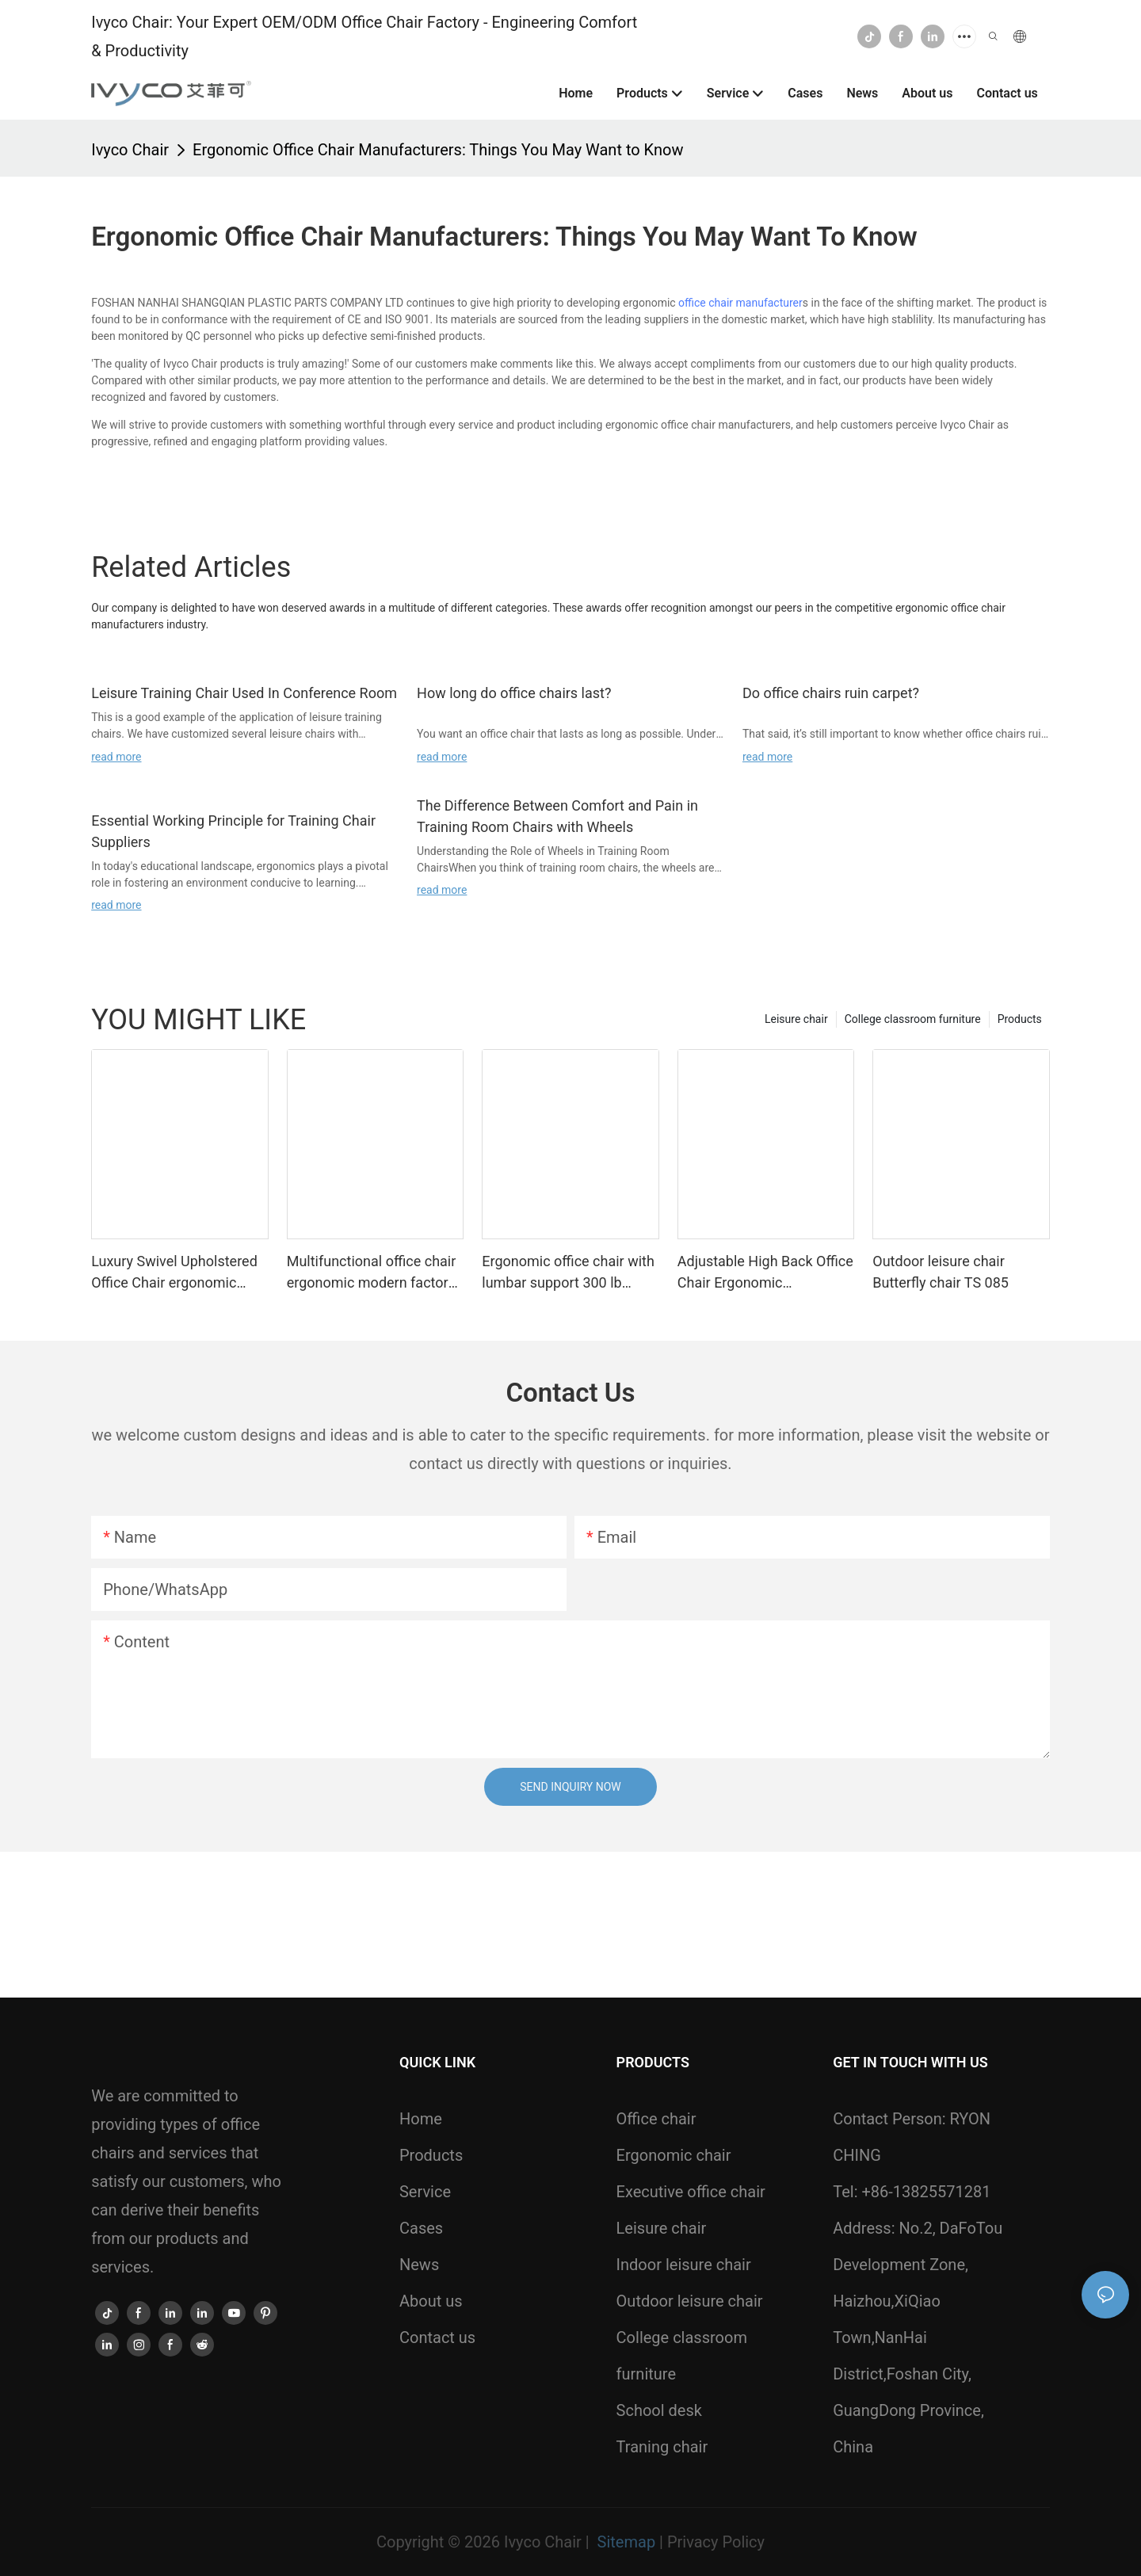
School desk (659, 2410)
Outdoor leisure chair (689, 2301)
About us (431, 2301)
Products (1020, 1019)
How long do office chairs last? (514, 693)
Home (420, 2118)
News (419, 2264)
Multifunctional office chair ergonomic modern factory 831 (371, 1273)
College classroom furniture (913, 1019)
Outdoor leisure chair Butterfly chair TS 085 (940, 1272)
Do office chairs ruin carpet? (830, 693)
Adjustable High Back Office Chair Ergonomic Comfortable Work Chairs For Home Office (765, 1273)
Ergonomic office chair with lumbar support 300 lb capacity (568, 1273)
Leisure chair (796, 1019)
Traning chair (662, 2446)
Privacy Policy (716, 2541)
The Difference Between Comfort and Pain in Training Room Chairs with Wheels (557, 816)
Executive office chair (690, 2191)
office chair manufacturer (740, 302)
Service (425, 2191)
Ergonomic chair (673, 2155)
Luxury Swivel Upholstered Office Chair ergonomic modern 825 (174, 1273)
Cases (421, 2228)
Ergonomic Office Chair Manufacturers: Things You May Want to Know (438, 149)
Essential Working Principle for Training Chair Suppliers (233, 831)
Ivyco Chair (130, 149)
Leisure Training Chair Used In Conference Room (244, 693)
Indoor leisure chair (683, 2264)
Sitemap (626, 2541)
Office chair (656, 2118)
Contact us (437, 2337)
